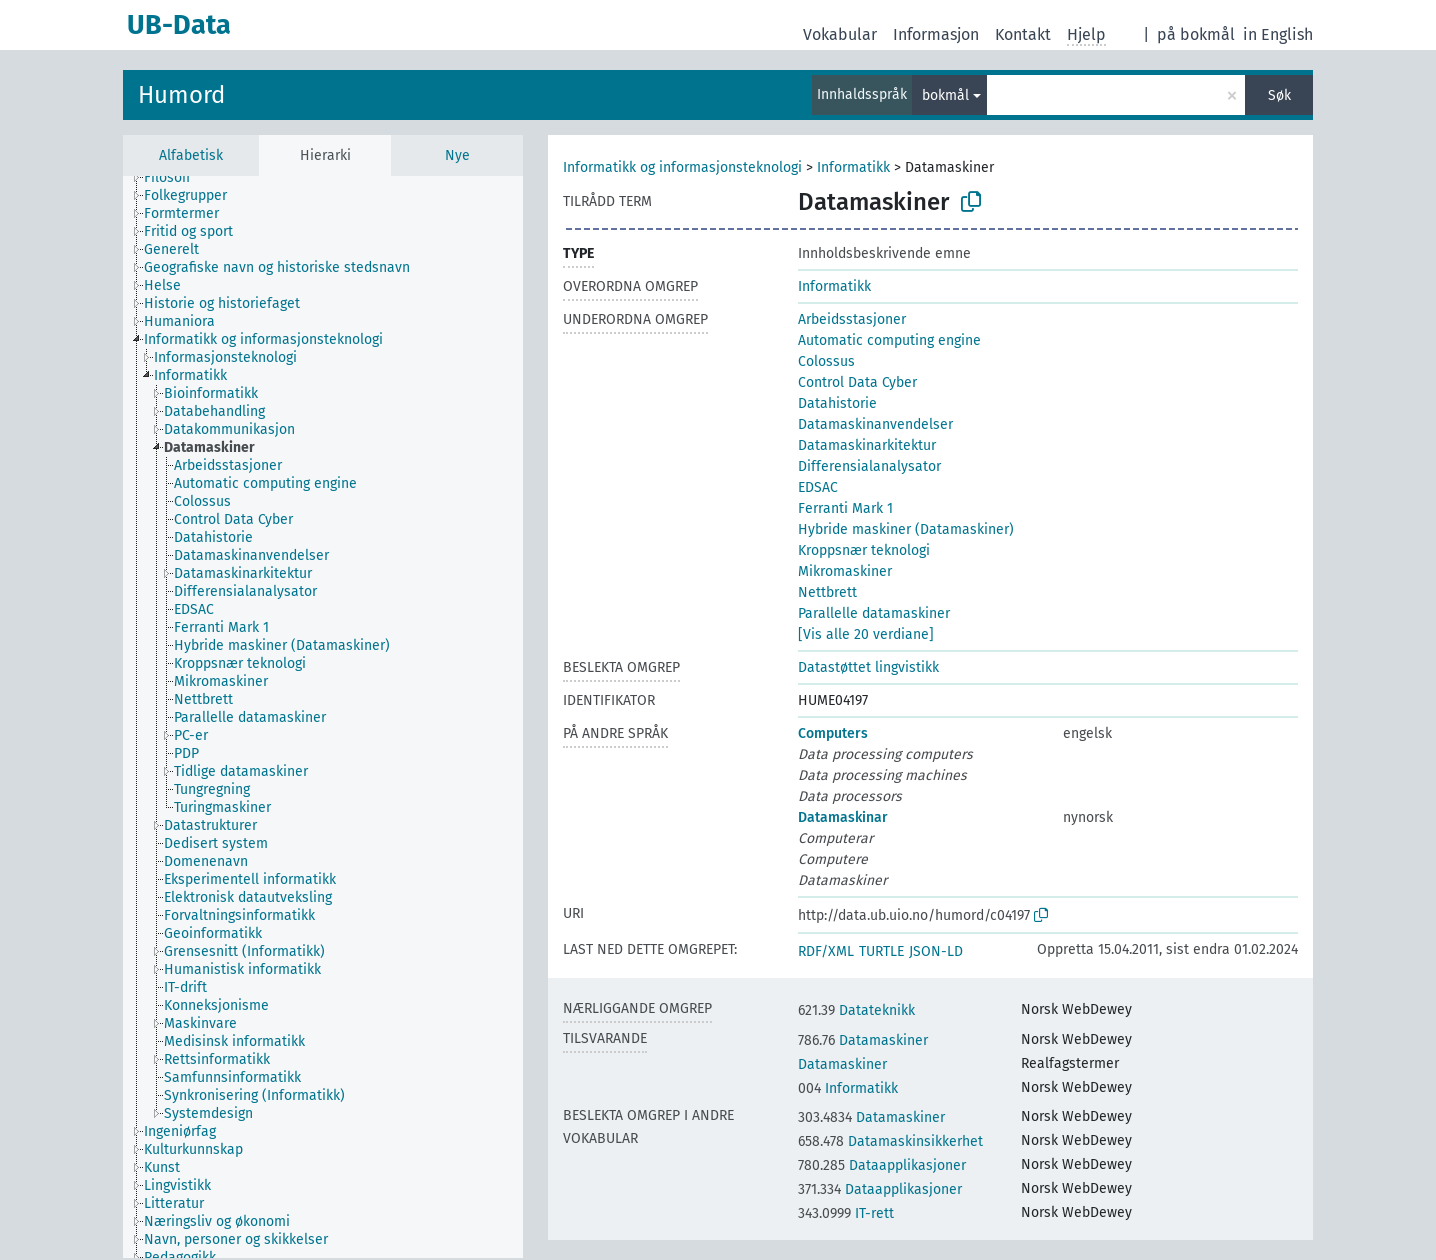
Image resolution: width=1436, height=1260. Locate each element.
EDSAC (818, 487)
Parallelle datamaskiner (874, 613)
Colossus (826, 361)
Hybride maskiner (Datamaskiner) (906, 529)
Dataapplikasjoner (882, 1165)
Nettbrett (827, 592)
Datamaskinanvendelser (875, 424)
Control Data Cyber (857, 382)
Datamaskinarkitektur (867, 445)
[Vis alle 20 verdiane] (866, 634)
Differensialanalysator (869, 466)
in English (1278, 34)
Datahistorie (837, 403)
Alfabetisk (191, 155)
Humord (181, 95)
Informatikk (853, 167)
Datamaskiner (863, 1040)
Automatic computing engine (889, 340)
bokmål (945, 95)
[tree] (323, 717)
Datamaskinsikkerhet (890, 1141)
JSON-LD (936, 951)
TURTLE (881, 951)
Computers (833, 733)
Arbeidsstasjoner (852, 319)
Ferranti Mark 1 (845, 508)
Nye (457, 155)
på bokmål (1196, 34)
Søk (1279, 95)
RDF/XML (826, 951)
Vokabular (840, 34)
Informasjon (936, 34)
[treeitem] (175, 178)
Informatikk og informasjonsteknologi (682, 167)
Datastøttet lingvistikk (868, 667)
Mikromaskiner (845, 571)
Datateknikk (856, 1010)
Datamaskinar (843, 817)
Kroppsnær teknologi (864, 550)
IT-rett (846, 1213)
